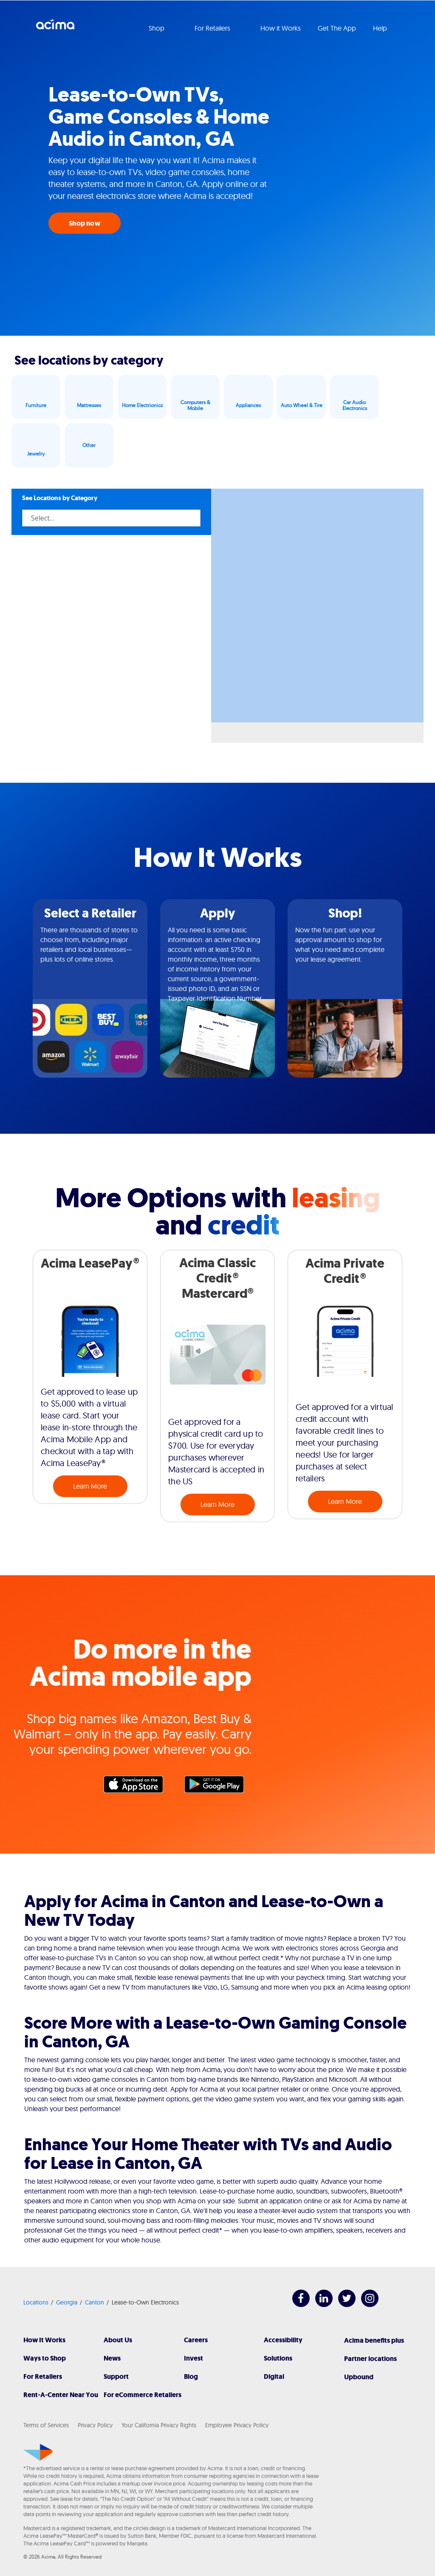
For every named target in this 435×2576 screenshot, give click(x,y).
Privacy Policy (95, 2425)
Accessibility (283, 2339)
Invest (193, 2358)
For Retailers (42, 2376)
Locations (35, 2302)
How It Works (44, 2339)
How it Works (280, 28)
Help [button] (381, 28)
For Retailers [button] (213, 28)
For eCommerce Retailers (142, 2394)
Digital (274, 2376)
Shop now (84, 223)
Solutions (278, 2358)
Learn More (90, 1486)
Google (218, 1786)
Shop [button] (157, 28)
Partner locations (370, 2358)
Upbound (358, 2376)
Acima (55, 27)
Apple (138, 1786)
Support (116, 2376)
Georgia (66, 2302)
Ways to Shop (44, 2358)
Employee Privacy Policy (236, 2425)
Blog (191, 2376)
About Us (118, 2339)
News (112, 2358)
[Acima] (38, 2452)
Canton (94, 2302)
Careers (196, 2339)
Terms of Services (46, 2425)
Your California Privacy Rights (158, 2425)
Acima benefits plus (374, 2340)
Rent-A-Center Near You (60, 2394)
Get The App (337, 28)
